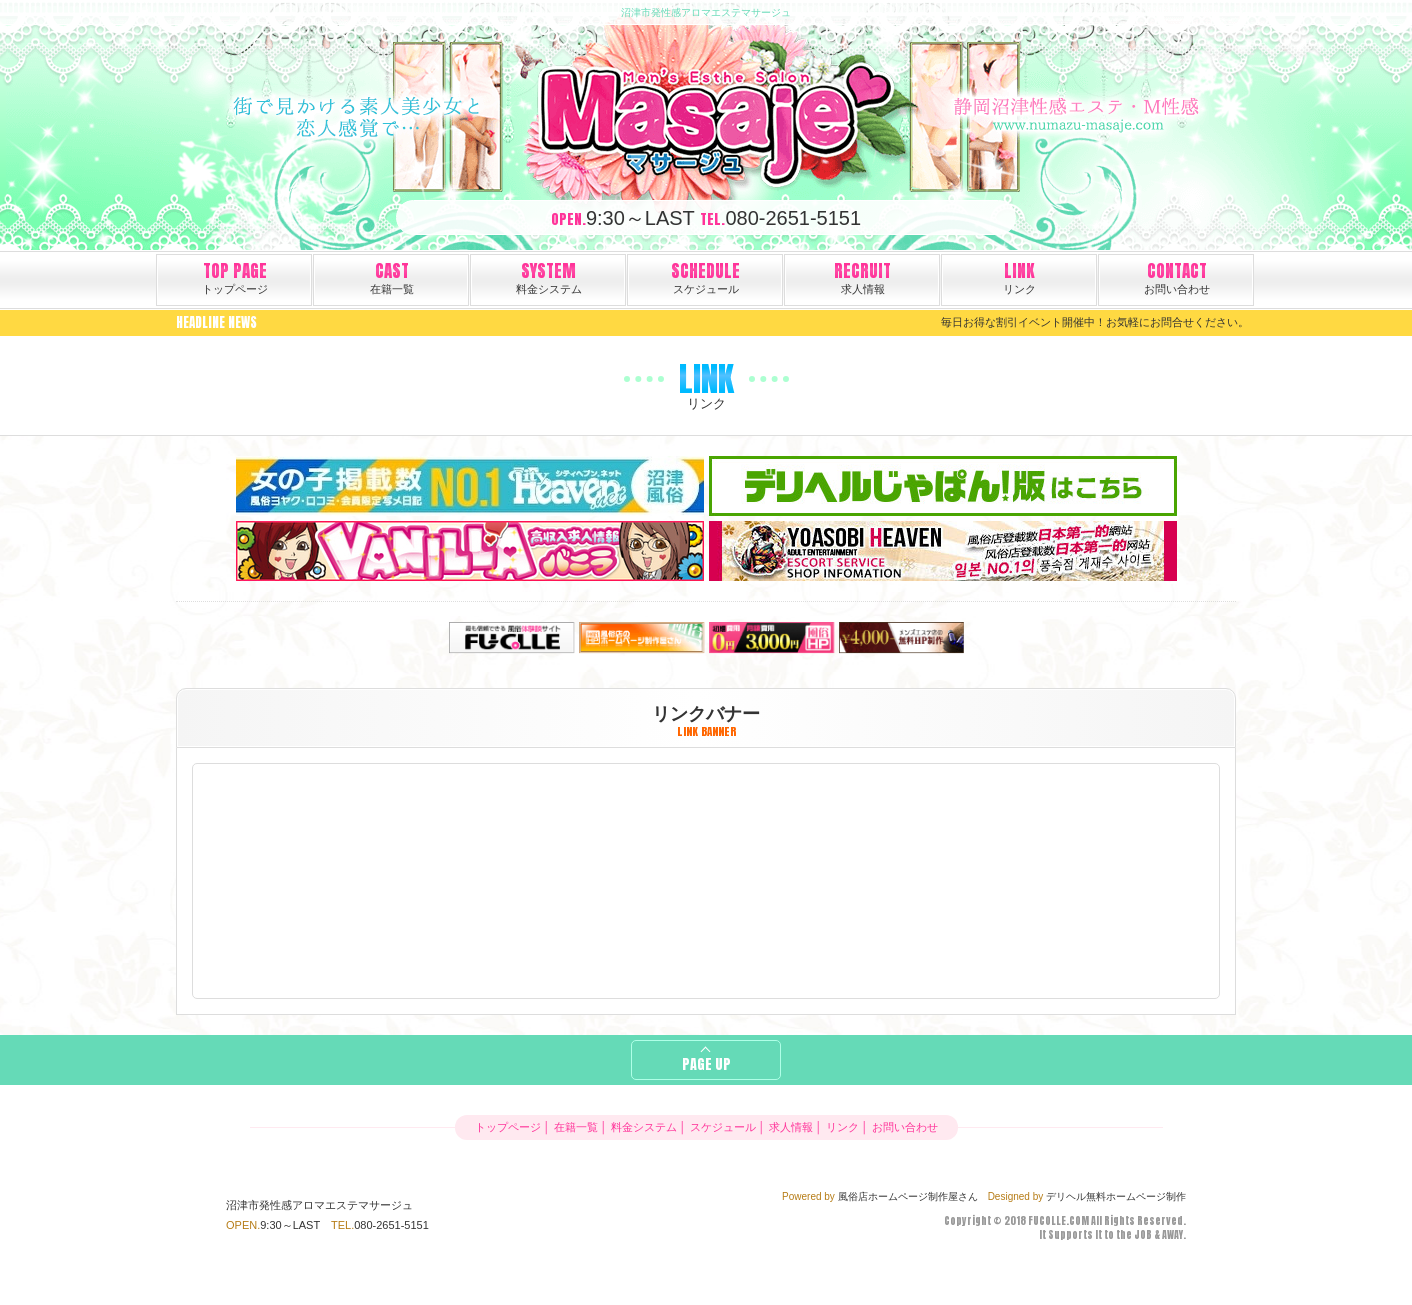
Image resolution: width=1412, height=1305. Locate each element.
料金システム (549, 276)
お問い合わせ (1177, 276)
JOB (1143, 1234)
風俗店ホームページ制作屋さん (908, 1196)
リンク (1019, 276)
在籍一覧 (392, 276)
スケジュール (705, 276)
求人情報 (862, 276)
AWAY (1172, 1234)
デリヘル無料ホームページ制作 (1116, 1196)
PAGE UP (706, 1064)
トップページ (235, 276)
